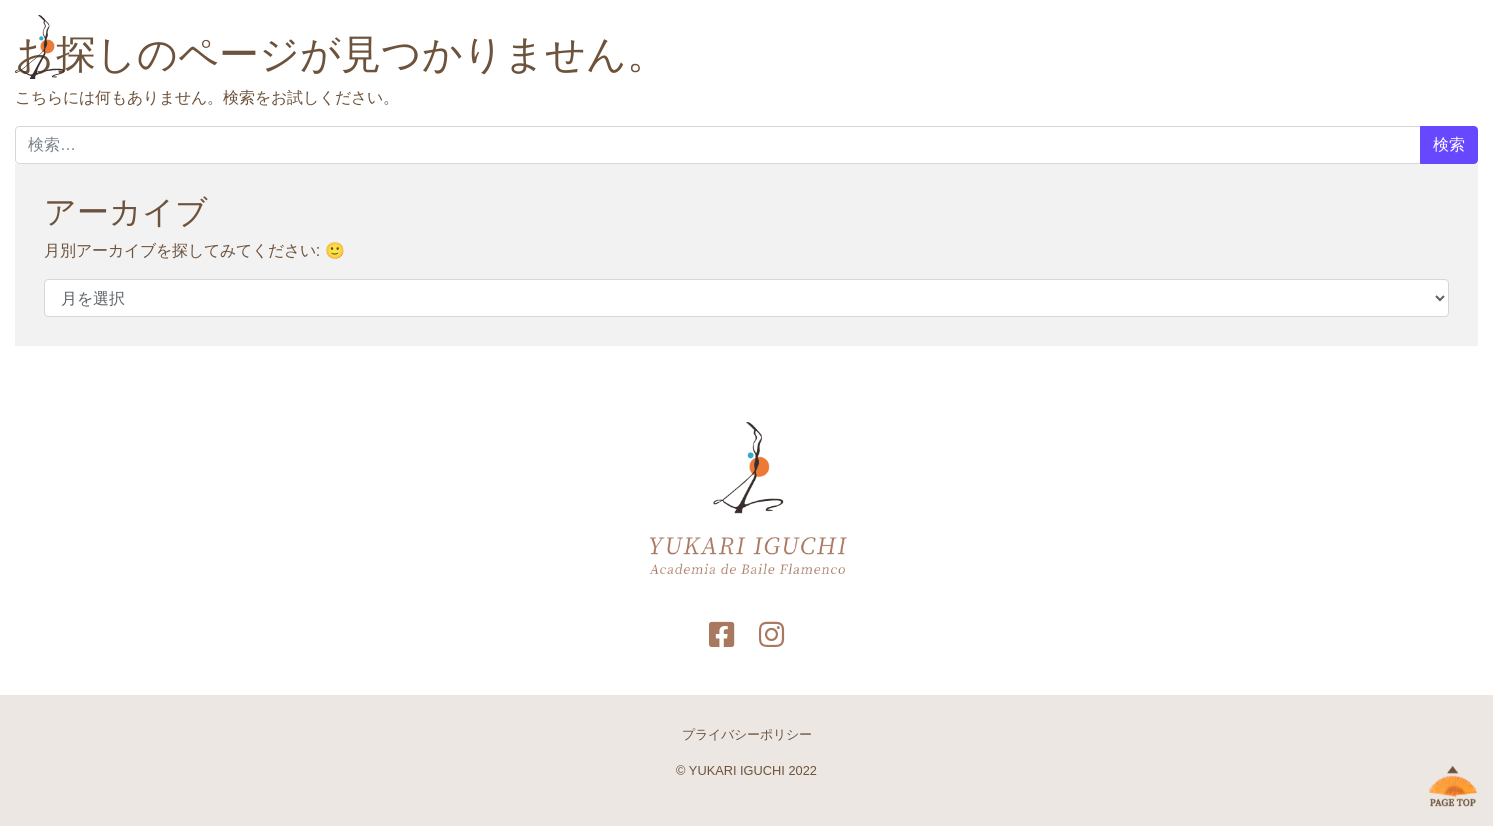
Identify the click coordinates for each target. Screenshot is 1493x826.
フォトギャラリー (1141, 49)
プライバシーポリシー (747, 734)
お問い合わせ (1255, 49)
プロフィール (1026, 49)
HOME (945, 49)
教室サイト (1349, 49)
